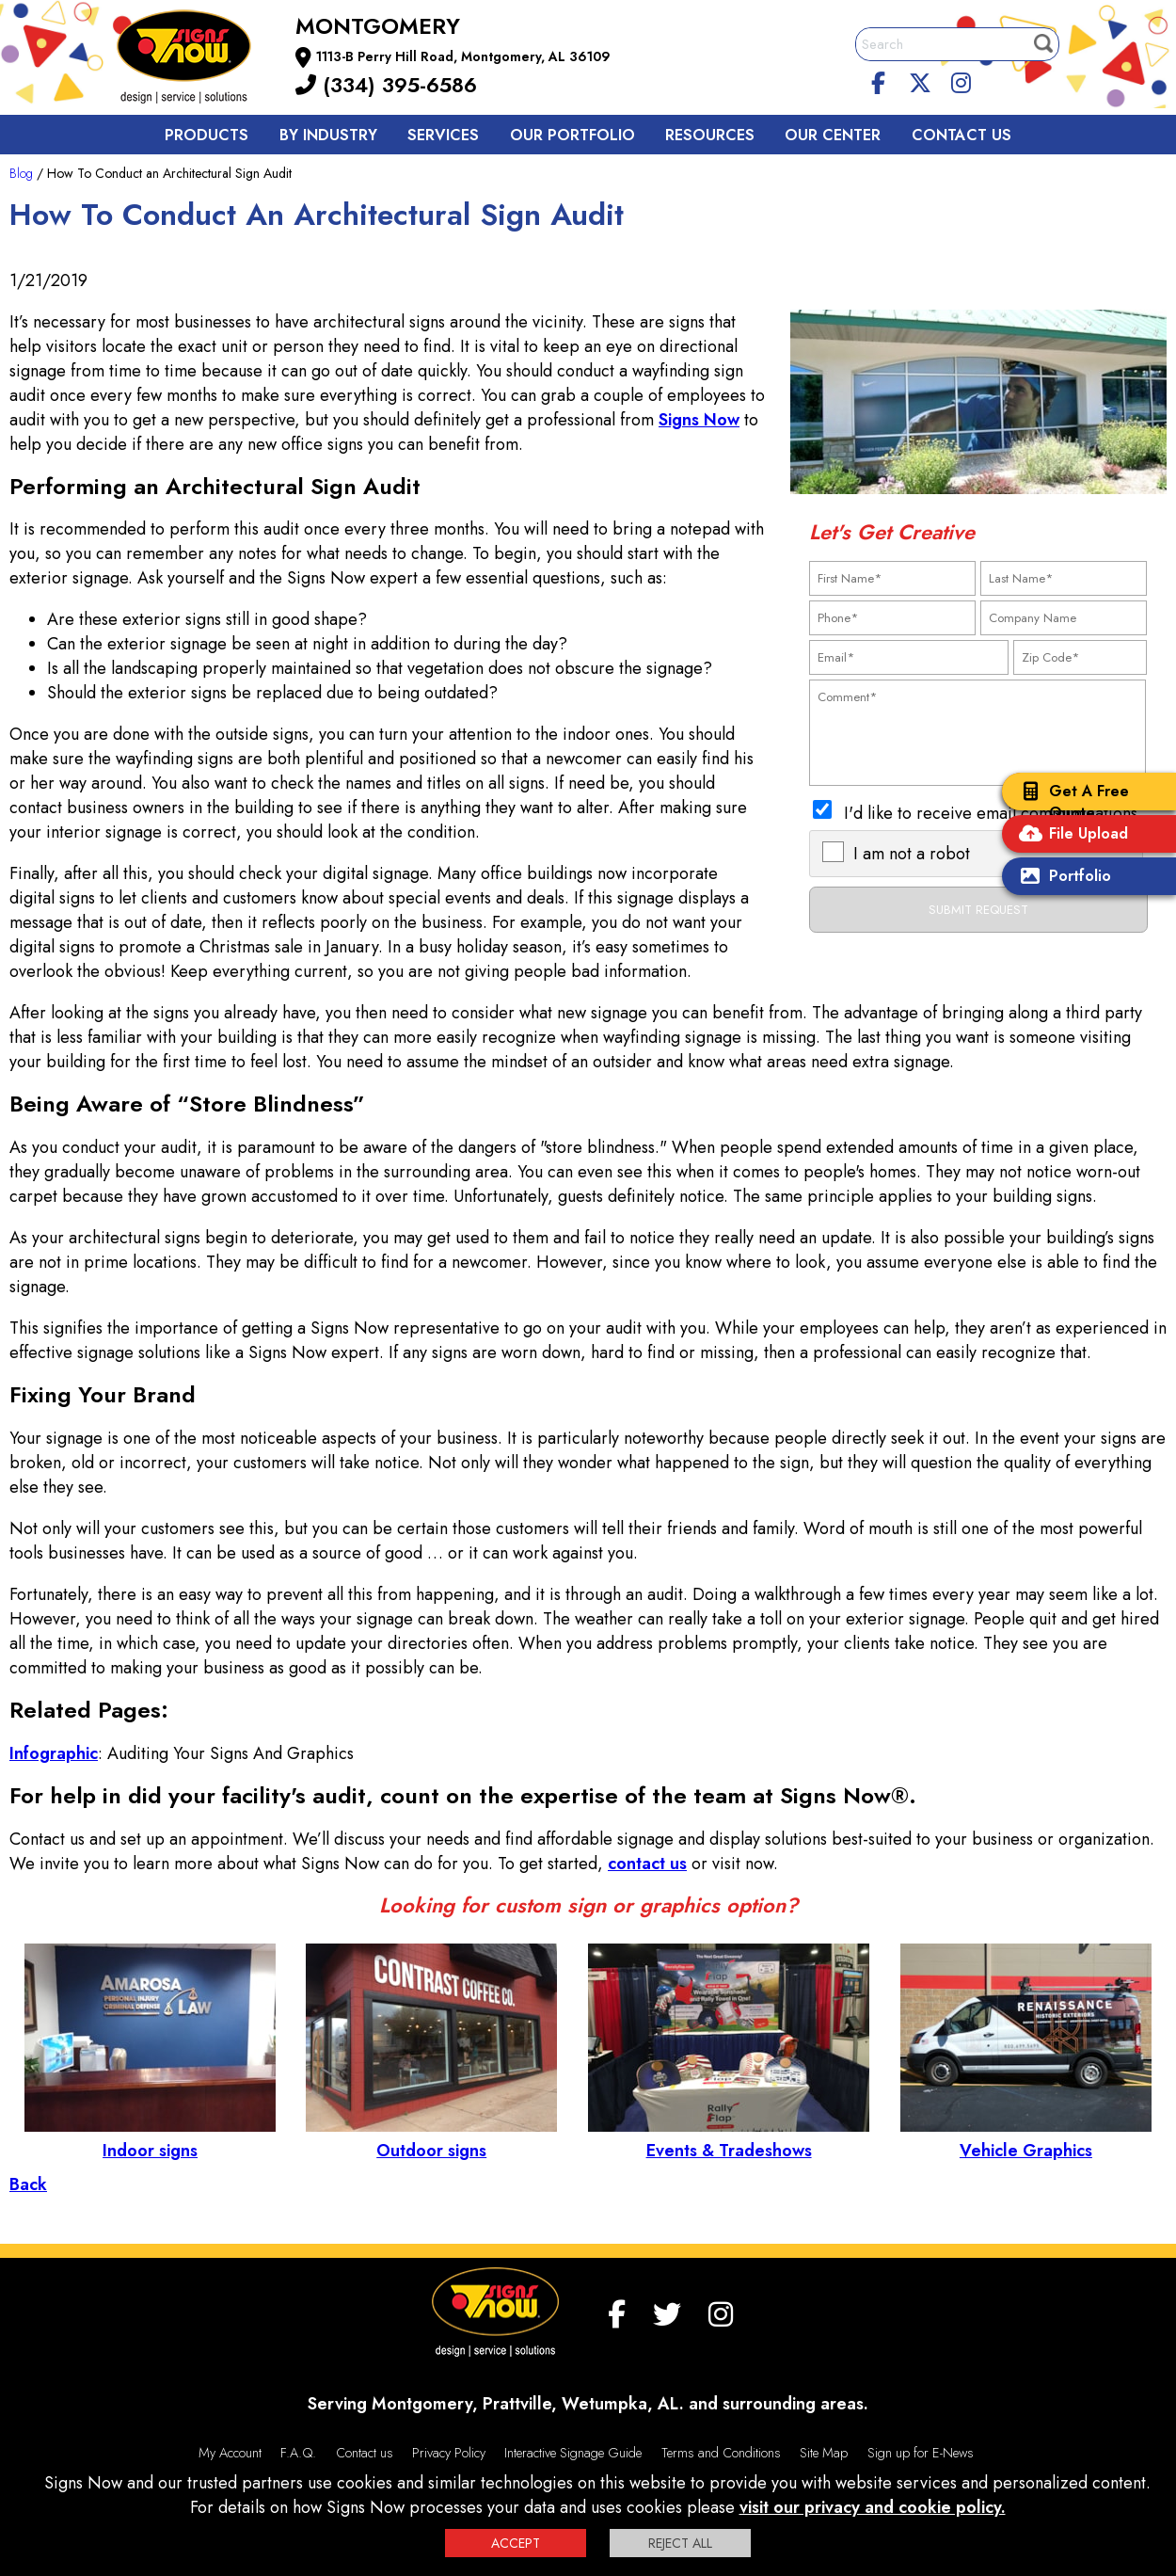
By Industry (328, 135)
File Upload (1069, 835)
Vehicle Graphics (1026, 2138)
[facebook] (879, 80)
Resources (710, 135)
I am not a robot (911, 853)
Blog (21, 173)
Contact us (961, 135)
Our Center (833, 135)
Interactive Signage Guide (573, 2452)
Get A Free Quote (1070, 802)
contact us (647, 1863)
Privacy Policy (448, 2452)
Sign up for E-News (920, 2452)
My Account (230, 2452)
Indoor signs (150, 2138)
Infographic (53, 1753)
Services (443, 135)
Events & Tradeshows (728, 2138)
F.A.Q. (298, 2452)
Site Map (824, 2452)
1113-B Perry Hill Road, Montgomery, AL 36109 (463, 56)
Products (206, 135)
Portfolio (1061, 877)
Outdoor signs (431, 2138)
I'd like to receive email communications (990, 813)
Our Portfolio (572, 135)
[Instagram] (960, 80)
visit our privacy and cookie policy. (872, 2507)
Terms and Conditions (721, 2452)
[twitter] (920, 80)
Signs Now (699, 420)
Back (28, 2184)
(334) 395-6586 (386, 85)
